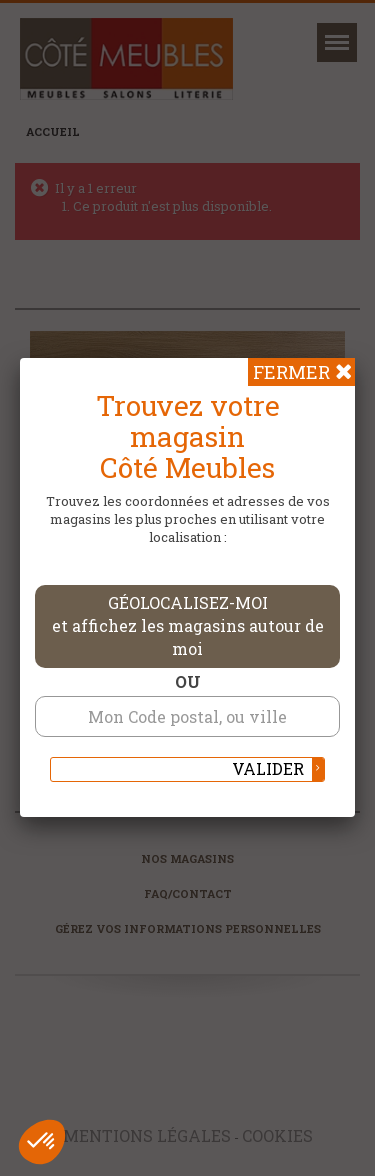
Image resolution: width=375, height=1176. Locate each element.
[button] (42, 1142)
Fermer (291, 372)
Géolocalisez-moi (188, 625)
